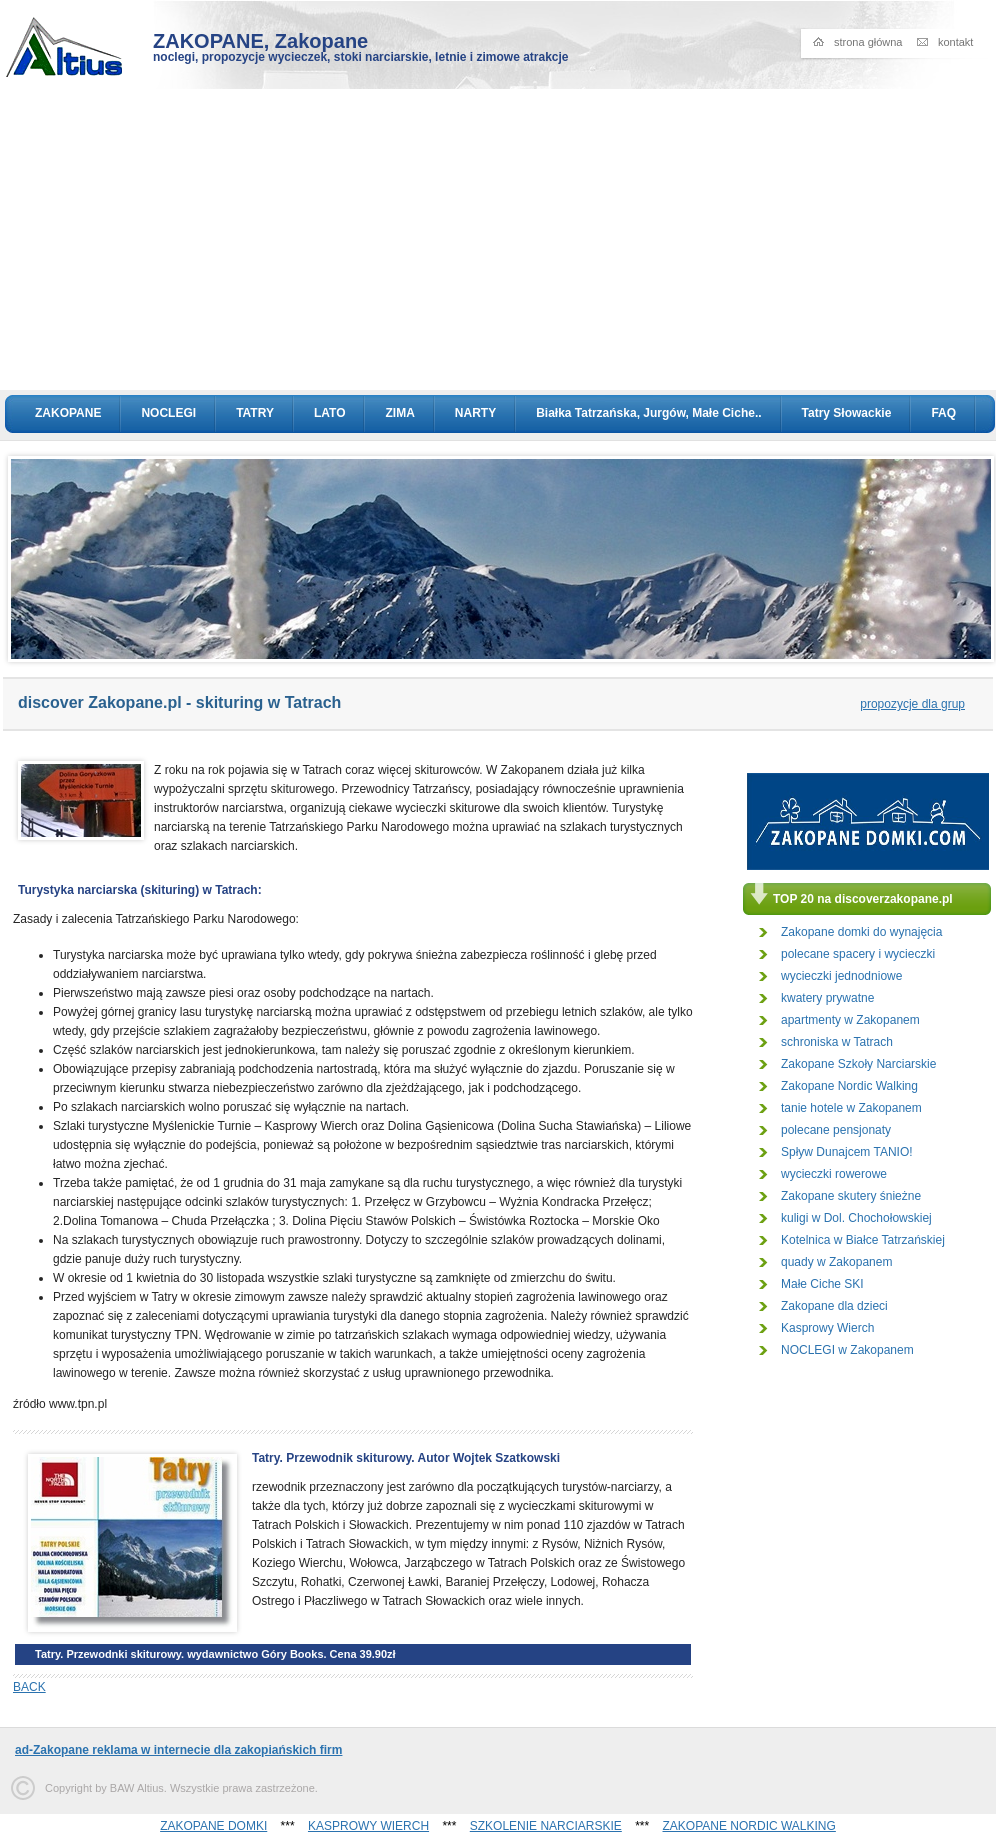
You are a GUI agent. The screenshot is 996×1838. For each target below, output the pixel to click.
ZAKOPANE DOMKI (213, 1826)
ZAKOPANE (68, 413)
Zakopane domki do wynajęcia (861, 932)
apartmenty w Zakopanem (850, 1020)
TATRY (255, 413)
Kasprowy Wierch (827, 1328)
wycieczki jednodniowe (841, 976)
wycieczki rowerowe (834, 1174)
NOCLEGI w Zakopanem (847, 1350)
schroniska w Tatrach (837, 1042)
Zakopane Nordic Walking (849, 1086)
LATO (330, 413)
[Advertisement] (498, 240)
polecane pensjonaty (836, 1130)
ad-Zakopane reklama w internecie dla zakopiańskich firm (178, 1750)
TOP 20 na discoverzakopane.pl (863, 899)
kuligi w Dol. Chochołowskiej (856, 1218)
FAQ (943, 413)
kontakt (955, 42)
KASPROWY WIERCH (368, 1826)
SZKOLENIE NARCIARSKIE (546, 1826)
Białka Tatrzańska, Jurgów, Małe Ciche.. (648, 413)
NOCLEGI (168, 413)
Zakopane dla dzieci (834, 1306)
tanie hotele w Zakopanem (851, 1108)
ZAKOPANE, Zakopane (260, 41)
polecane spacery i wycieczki (858, 954)
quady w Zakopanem (836, 1262)
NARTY (475, 413)
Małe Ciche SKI (822, 1284)
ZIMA (399, 413)
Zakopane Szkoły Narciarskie (858, 1064)
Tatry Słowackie (847, 413)
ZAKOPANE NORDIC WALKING (749, 1826)
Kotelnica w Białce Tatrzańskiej (863, 1240)
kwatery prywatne (827, 998)
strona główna (868, 42)
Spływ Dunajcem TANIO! (847, 1152)
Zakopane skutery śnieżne (851, 1196)
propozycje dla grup (912, 704)
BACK (29, 1687)
